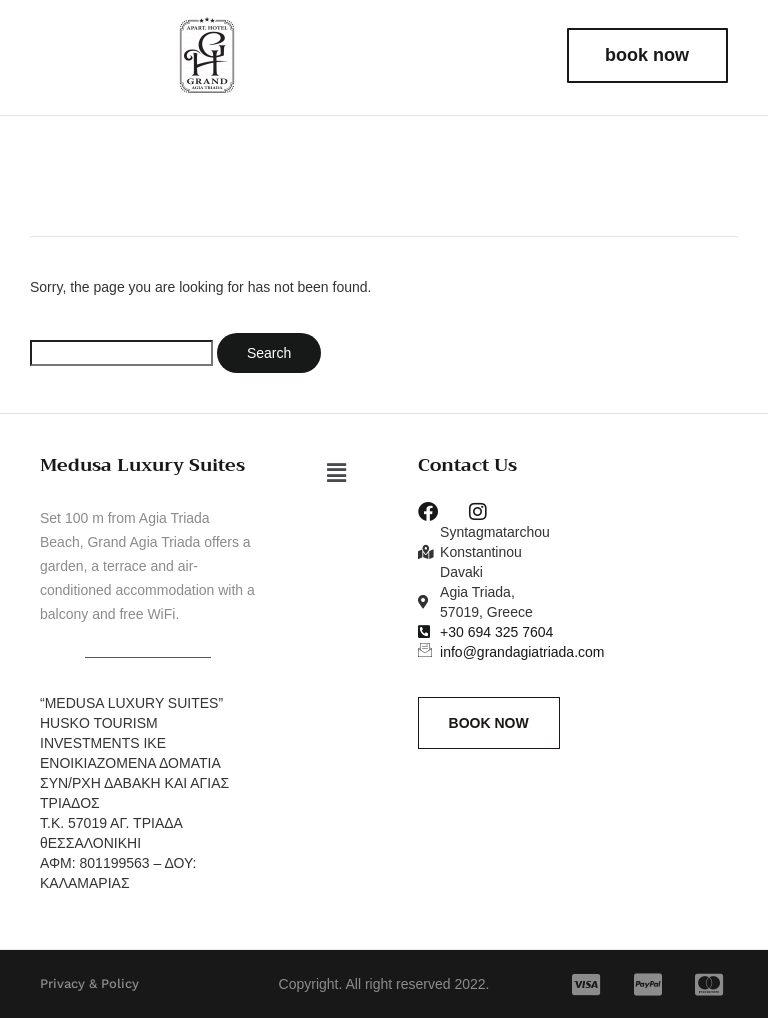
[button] (337, 473)
